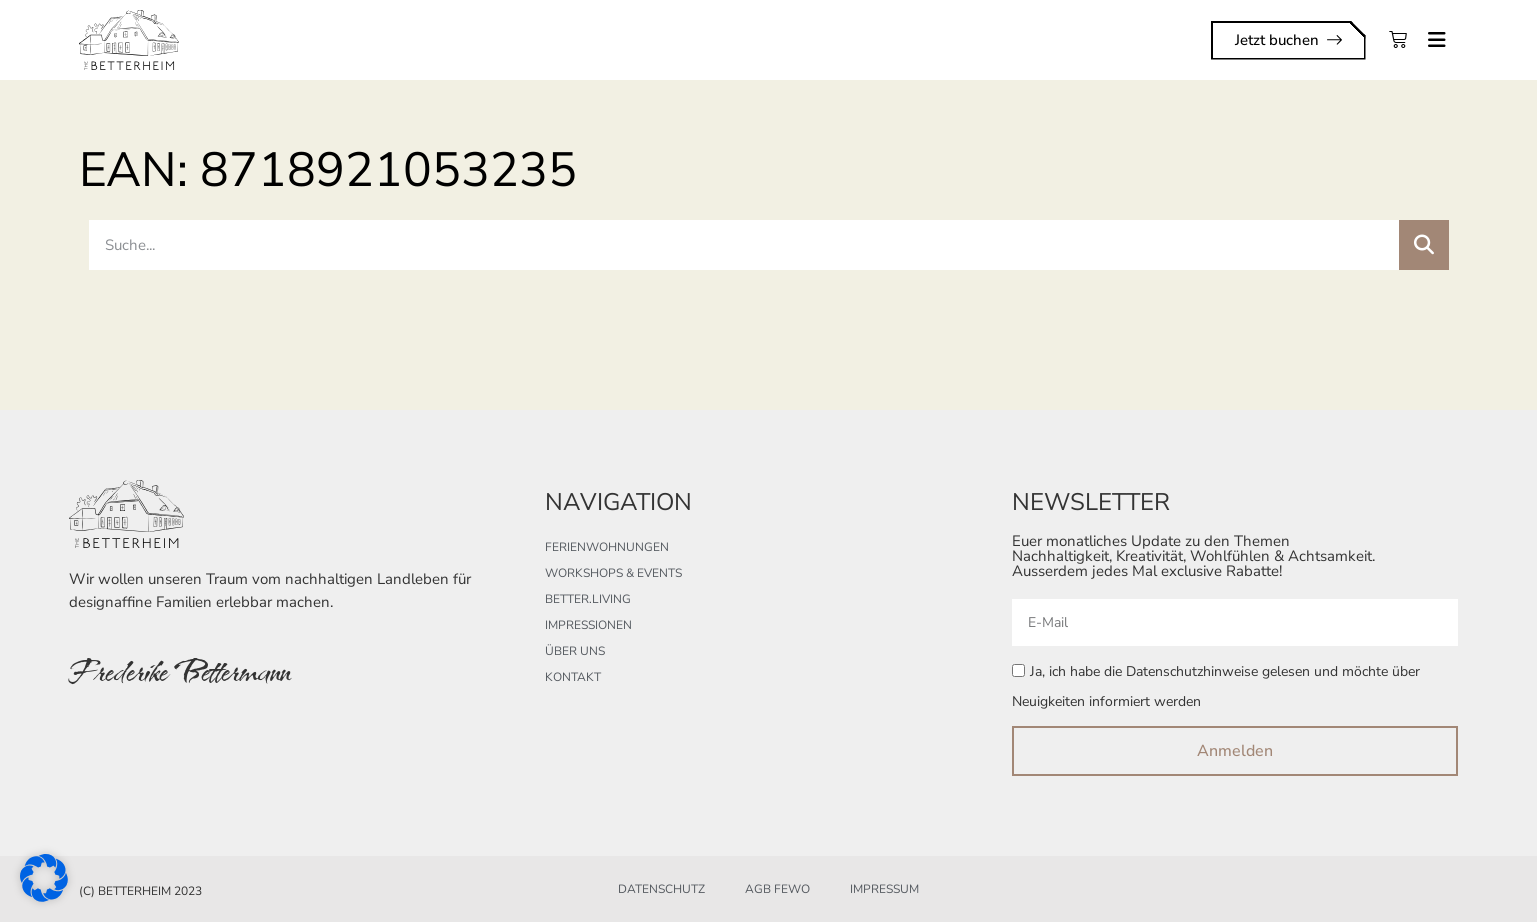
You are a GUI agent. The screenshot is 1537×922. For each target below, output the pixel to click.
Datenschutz (661, 889)
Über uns (575, 651)
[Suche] (1424, 245)
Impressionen (588, 625)
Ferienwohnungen (607, 547)
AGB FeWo (777, 889)
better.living (588, 599)
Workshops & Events (613, 573)
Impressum (884, 889)
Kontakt (573, 677)
